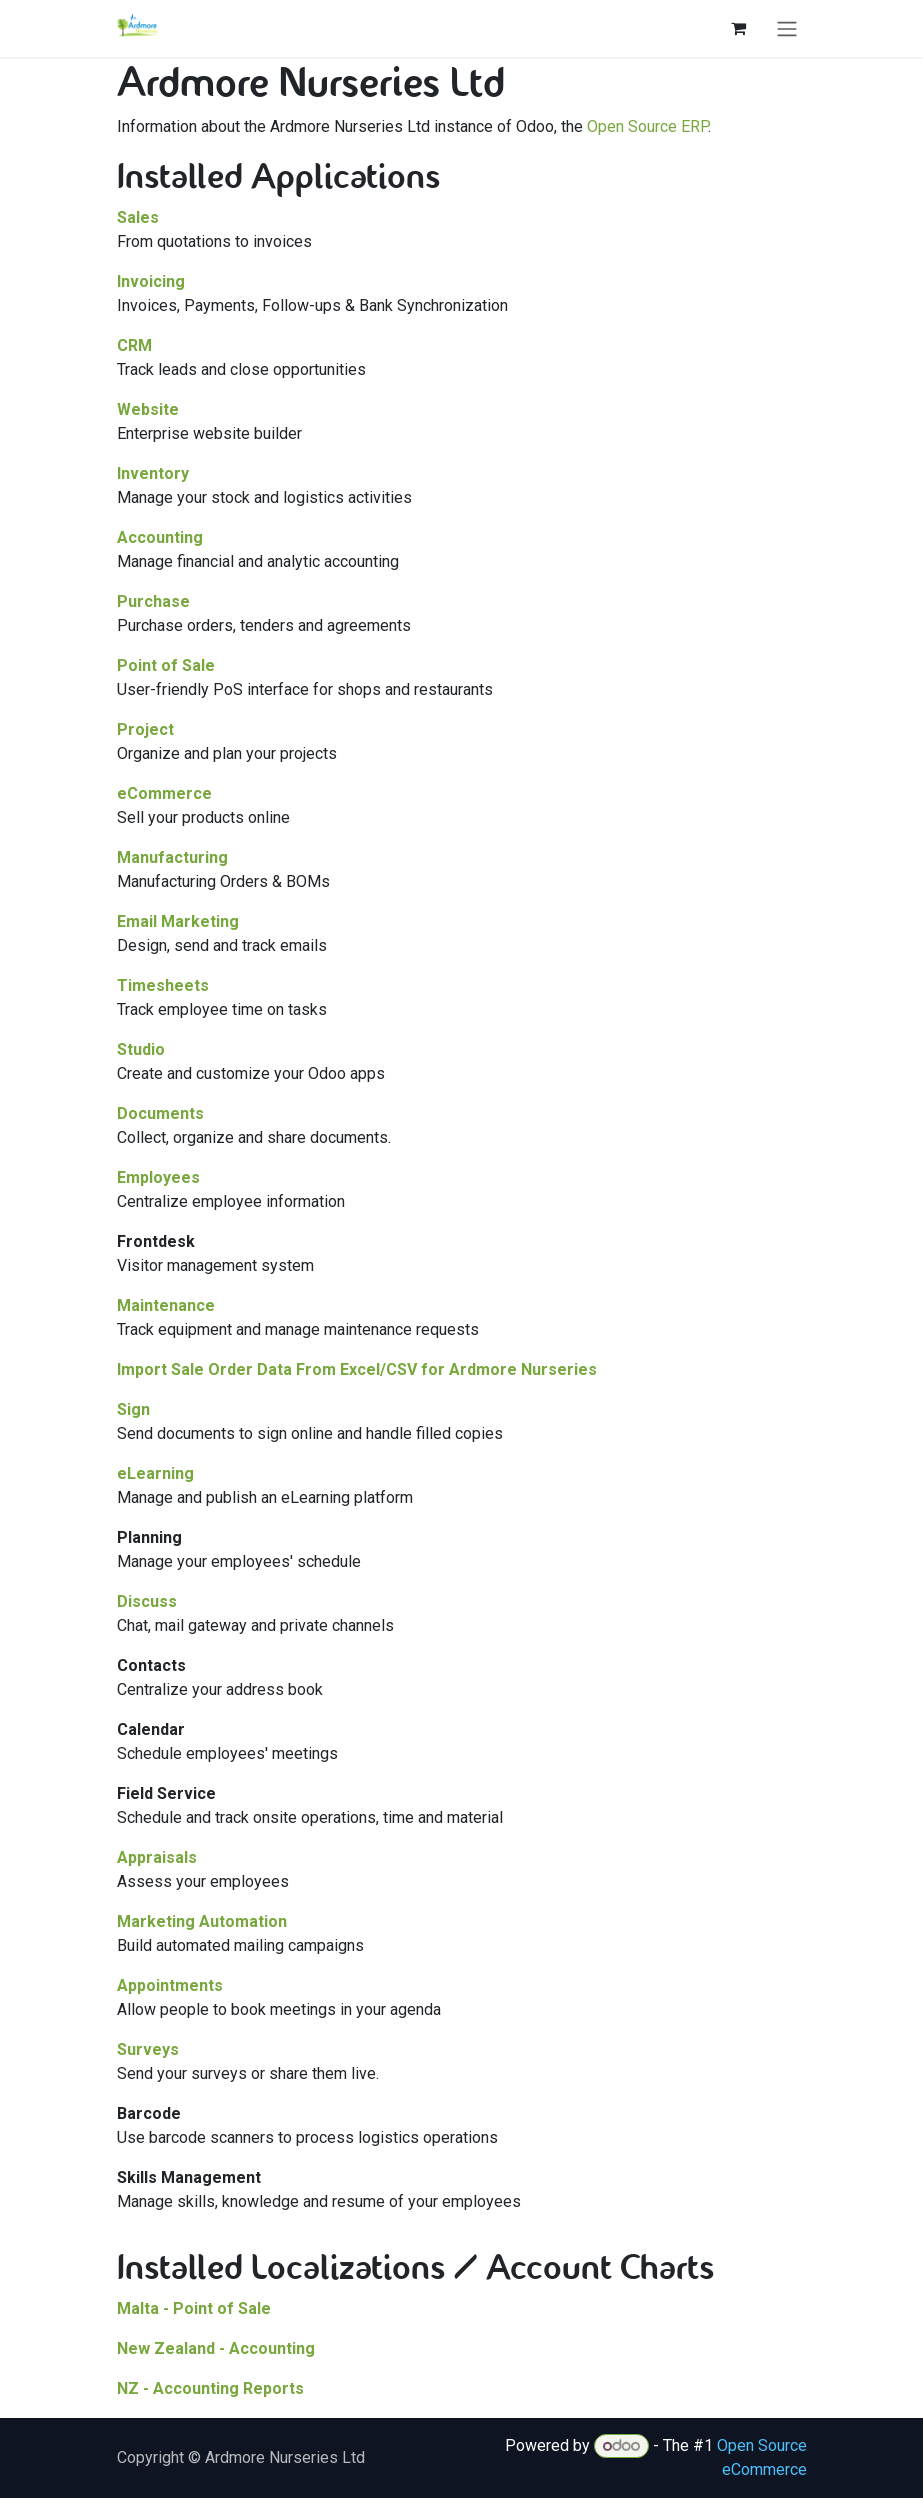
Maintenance (166, 1305)
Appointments (170, 1985)
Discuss (147, 1601)
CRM (134, 345)
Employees (158, 1177)
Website (148, 409)
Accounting (160, 537)
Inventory (153, 473)
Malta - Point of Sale (194, 2308)
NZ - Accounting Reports (210, 2388)
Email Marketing (178, 921)
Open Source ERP (647, 126)
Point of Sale (166, 665)
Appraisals (157, 1857)
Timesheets (163, 985)
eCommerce (164, 793)
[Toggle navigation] (787, 28)
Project (145, 729)
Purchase (153, 601)
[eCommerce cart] (739, 28)
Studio (141, 1049)
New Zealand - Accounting (216, 2348)
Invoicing (151, 281)
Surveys (148, 2049)
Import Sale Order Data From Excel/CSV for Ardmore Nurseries (357, 1369)
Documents (160, 1113)
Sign (133, 1409)
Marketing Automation (202, 1921)
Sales (138, 217)
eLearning (155, 1473)
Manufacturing (172, 857)
